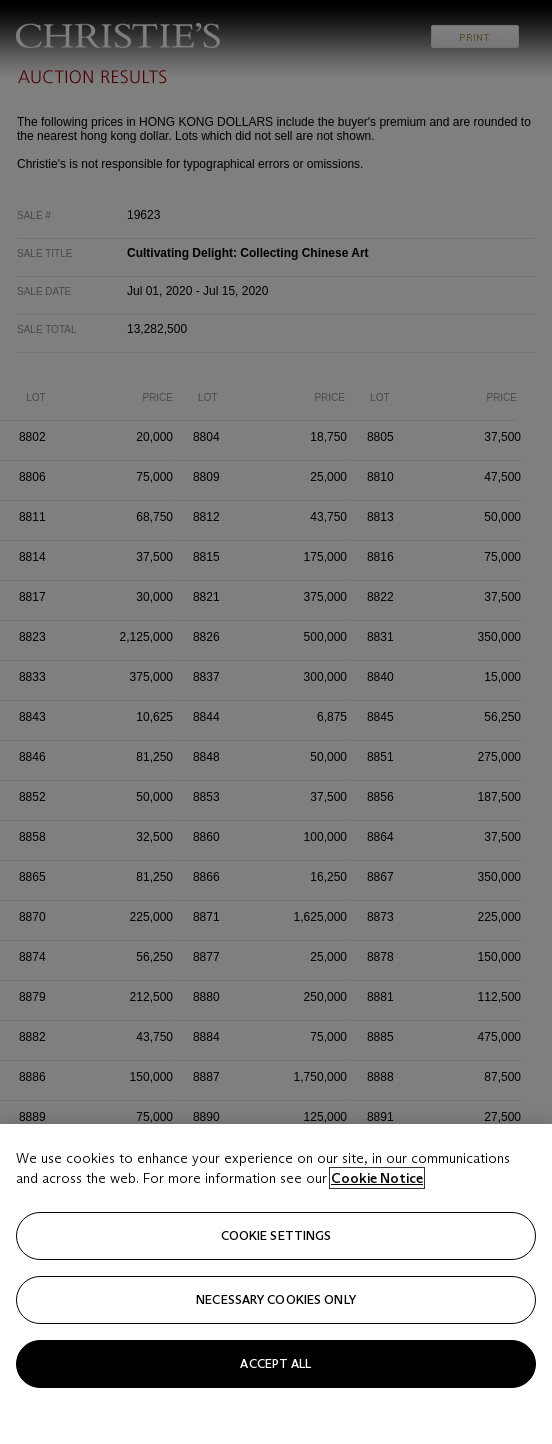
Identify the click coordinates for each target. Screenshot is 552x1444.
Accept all (275, 1407)
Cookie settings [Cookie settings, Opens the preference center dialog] (276, 1279)
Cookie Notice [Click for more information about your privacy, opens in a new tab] (377, 1222)
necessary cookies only (276, 1343)
